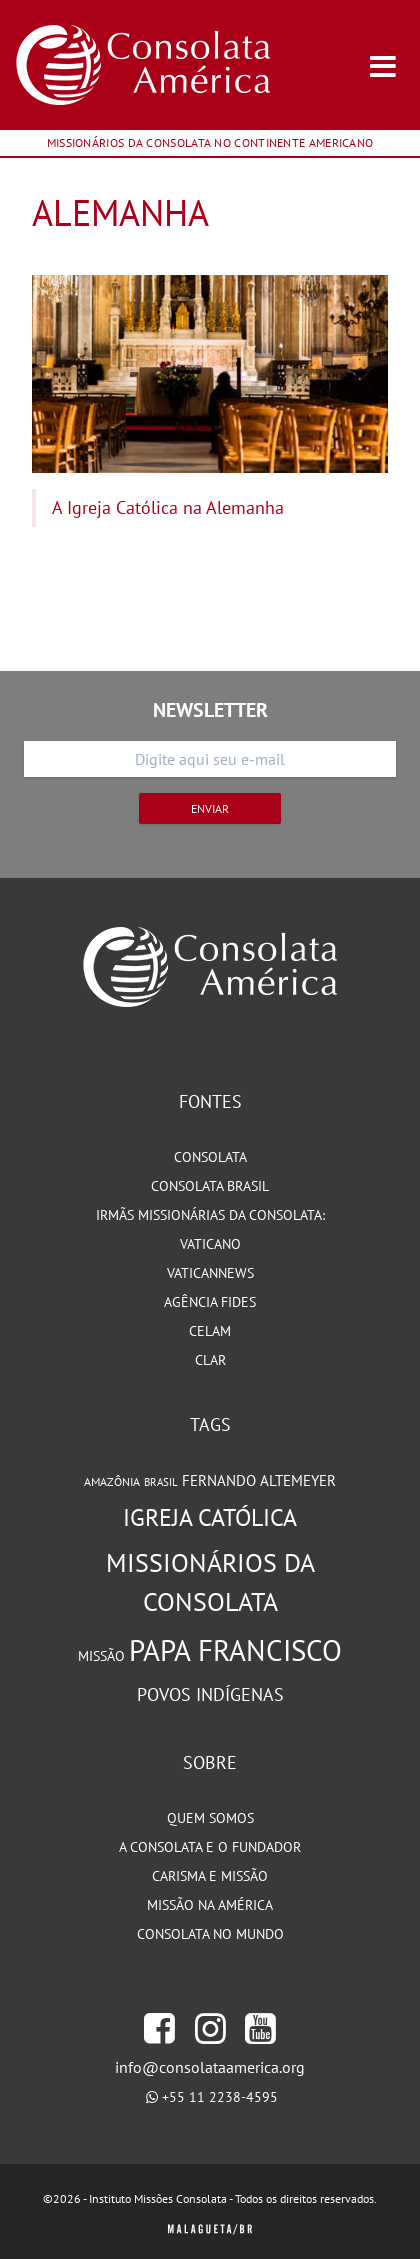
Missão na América (210, 1905)
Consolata (210, 1157)
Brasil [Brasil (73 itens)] (161, 1482)
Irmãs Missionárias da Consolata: (210, 1215)
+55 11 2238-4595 (220, 2097)
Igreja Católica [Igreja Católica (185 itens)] (210, 1517)
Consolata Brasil (210, 1186)
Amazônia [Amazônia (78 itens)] (112, 1481)
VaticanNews (210, 1273)
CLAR (210, 1360)
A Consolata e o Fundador (210, 1847)
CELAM (210, 1331)
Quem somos (210, 1818)
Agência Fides (210, 1302)
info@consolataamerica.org (210, 2067)
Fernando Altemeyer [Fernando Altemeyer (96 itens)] (259, 1480)
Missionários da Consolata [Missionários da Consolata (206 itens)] (210, 1582)
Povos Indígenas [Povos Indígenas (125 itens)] (210, 1694)
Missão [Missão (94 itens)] (101, 1655)
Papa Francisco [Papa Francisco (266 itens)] (235, 1650)
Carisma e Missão (210, 1876)
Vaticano (210, 1244)
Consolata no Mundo (210, 1934)
